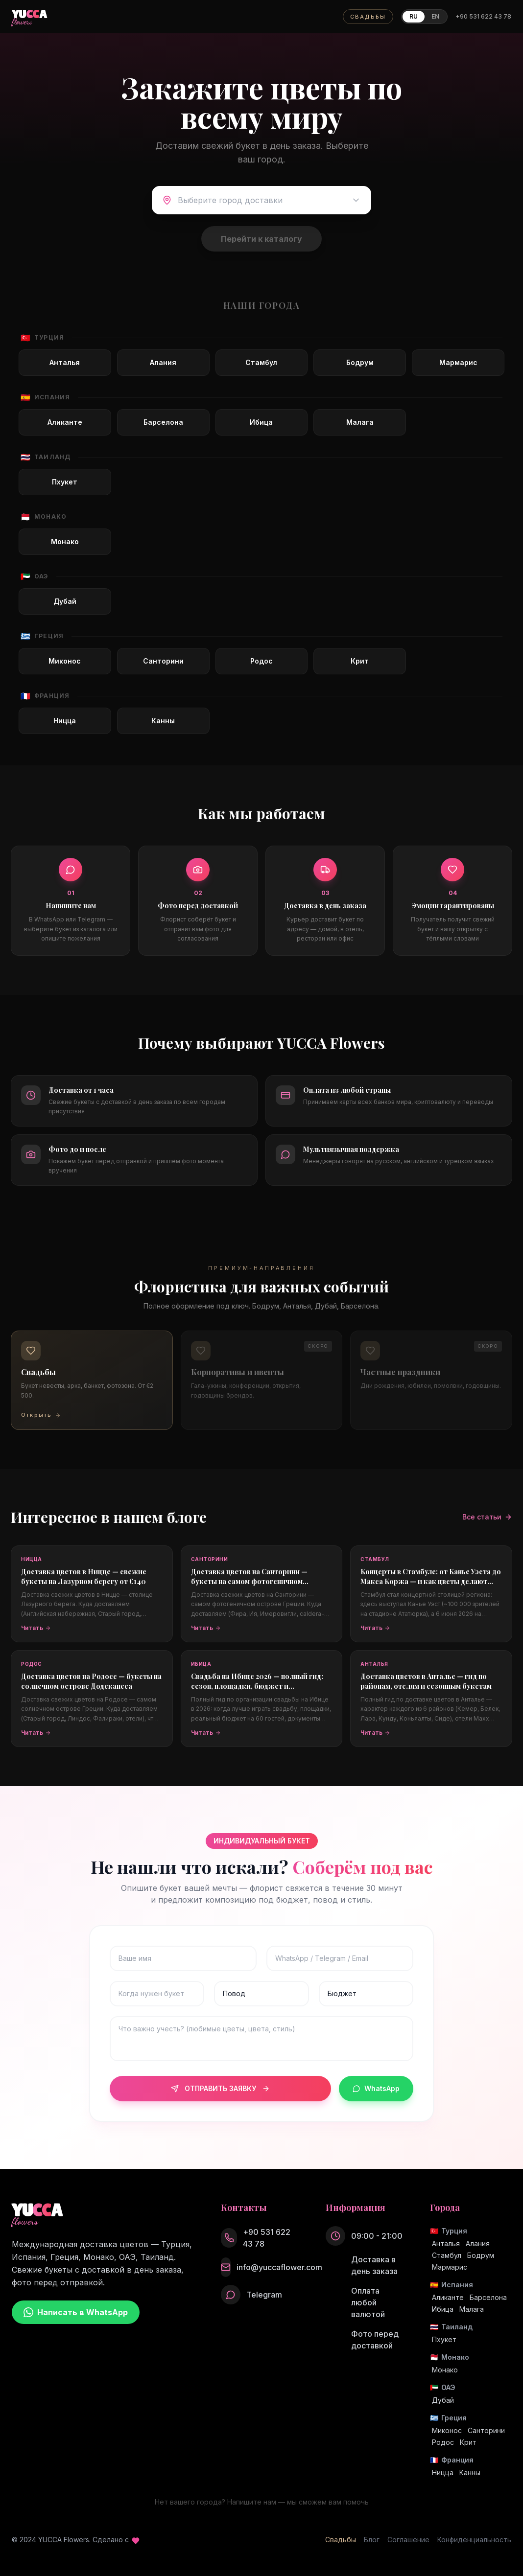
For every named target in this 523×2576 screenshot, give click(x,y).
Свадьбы (340, 2539)
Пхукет (444, 2339)
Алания (478, 2243)
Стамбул (446, 2255)
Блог (372, 2539)
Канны (469, 2472)
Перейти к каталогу (261, 239)
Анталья (446, 2243)
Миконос (447, 2430)
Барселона (488, 2297)
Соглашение (408, 2539)
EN (435, 16)
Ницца (442, 2472)
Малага (471, 2309)
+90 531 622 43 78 (483, 16)
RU (413, 16)
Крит (468, 2442)
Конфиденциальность (474, 2539)
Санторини (486, 2430)
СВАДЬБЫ (368, 16)
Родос (443, 2442)
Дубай (443, 2400)
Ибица (442, 2309)
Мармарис (449, 2267)
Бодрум (480, 2255)
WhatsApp (376, 2088)
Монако (445, 2370)
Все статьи (487, 1517)
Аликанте (448, 2297)
